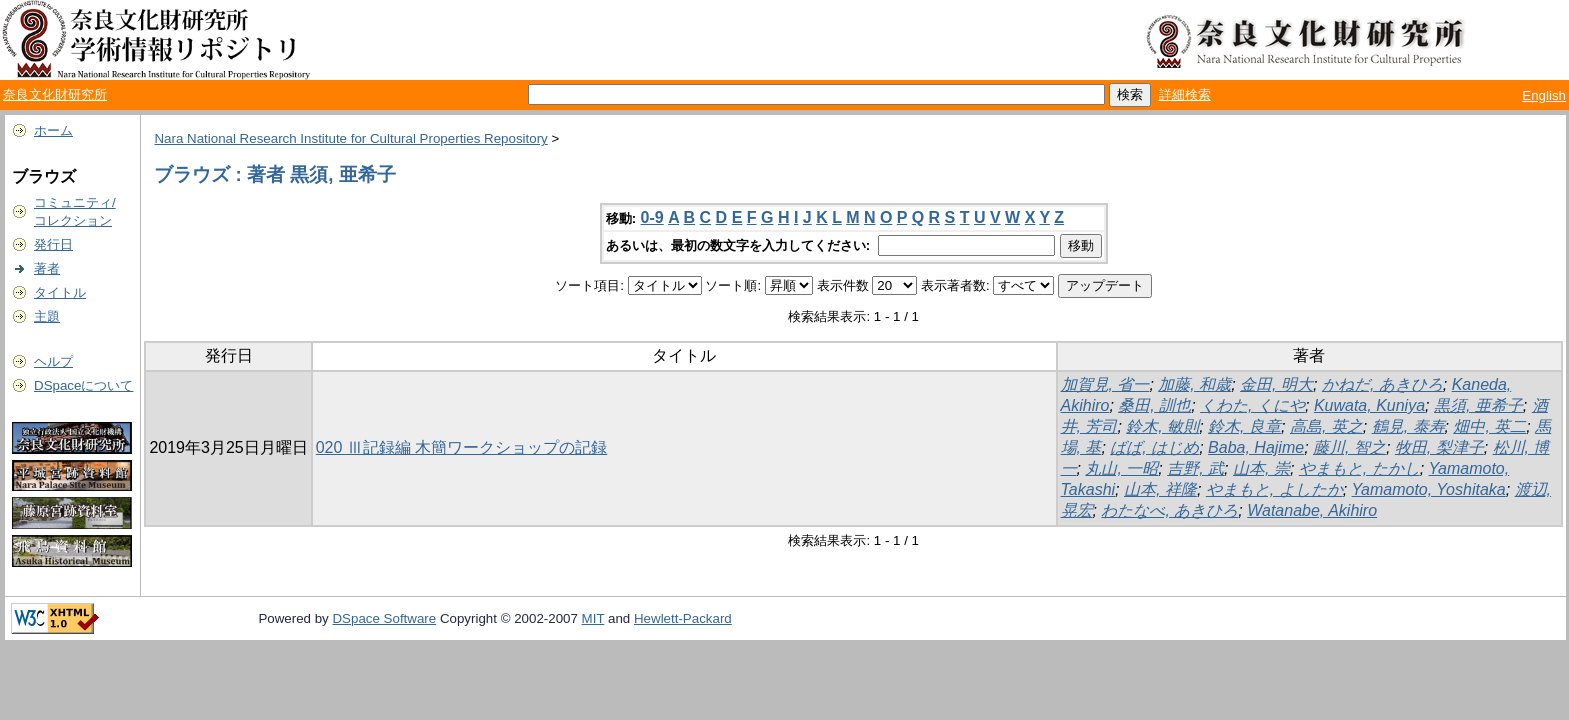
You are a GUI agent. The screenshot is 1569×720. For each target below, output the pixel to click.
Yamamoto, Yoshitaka (1429, 489)
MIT (593, 618)
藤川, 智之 (1349, 447)
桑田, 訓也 (1154, 405)
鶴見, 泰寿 (1408, 426)
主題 (47, 316)
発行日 (53, 244)
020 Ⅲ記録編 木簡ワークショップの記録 (462, 447)
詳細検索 (1185, 94)
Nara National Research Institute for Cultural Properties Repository (350, 138)
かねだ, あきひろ (1382, 384)
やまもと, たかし (1359, 468)
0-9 (652, 217)
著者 (47, 268)
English (1544, 95)
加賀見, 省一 (1105, 384)
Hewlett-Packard (683, 618)
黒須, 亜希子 (1478, 405)
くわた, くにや (1252, 405)
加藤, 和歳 (1194, 384)
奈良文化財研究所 (55, 94)
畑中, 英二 (1489, 426)
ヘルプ (53, 361)
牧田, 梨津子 (1439, 447)
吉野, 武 (1195, 468)
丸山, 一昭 (1121, 468)
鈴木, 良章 (1244, 426)
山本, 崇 (1261, 468)
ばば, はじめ (1154, 447)
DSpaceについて (83, 385)
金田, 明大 (1276, 384)
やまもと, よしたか (1274, 489)
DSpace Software (384, 618)
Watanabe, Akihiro (1312, 510)
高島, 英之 (1326, 426)
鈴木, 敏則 (1162, 426)
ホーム (53, 130)
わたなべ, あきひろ (1169, 510)
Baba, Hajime (1256, 447)
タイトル (60, 292)
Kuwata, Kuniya (1369, 405)
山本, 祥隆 (1160, 489)
